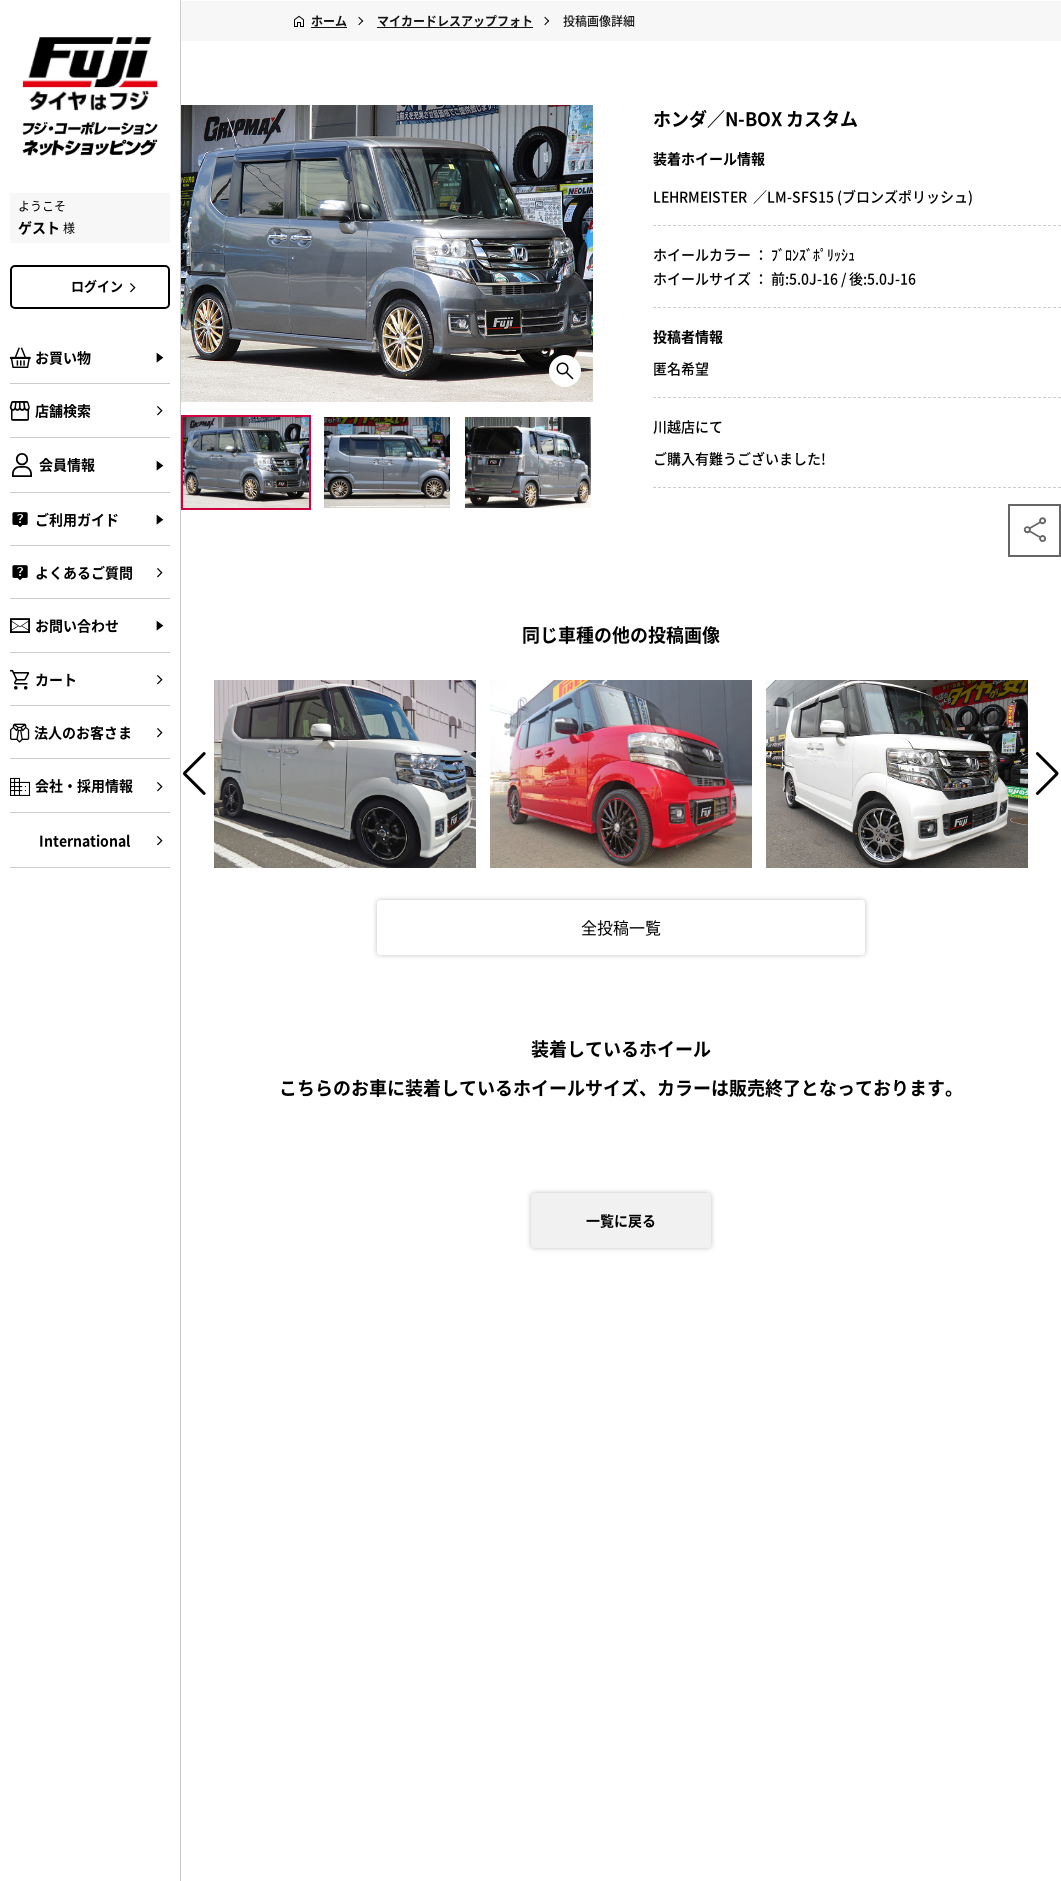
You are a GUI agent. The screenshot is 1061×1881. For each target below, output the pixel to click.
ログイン (107, 286)
